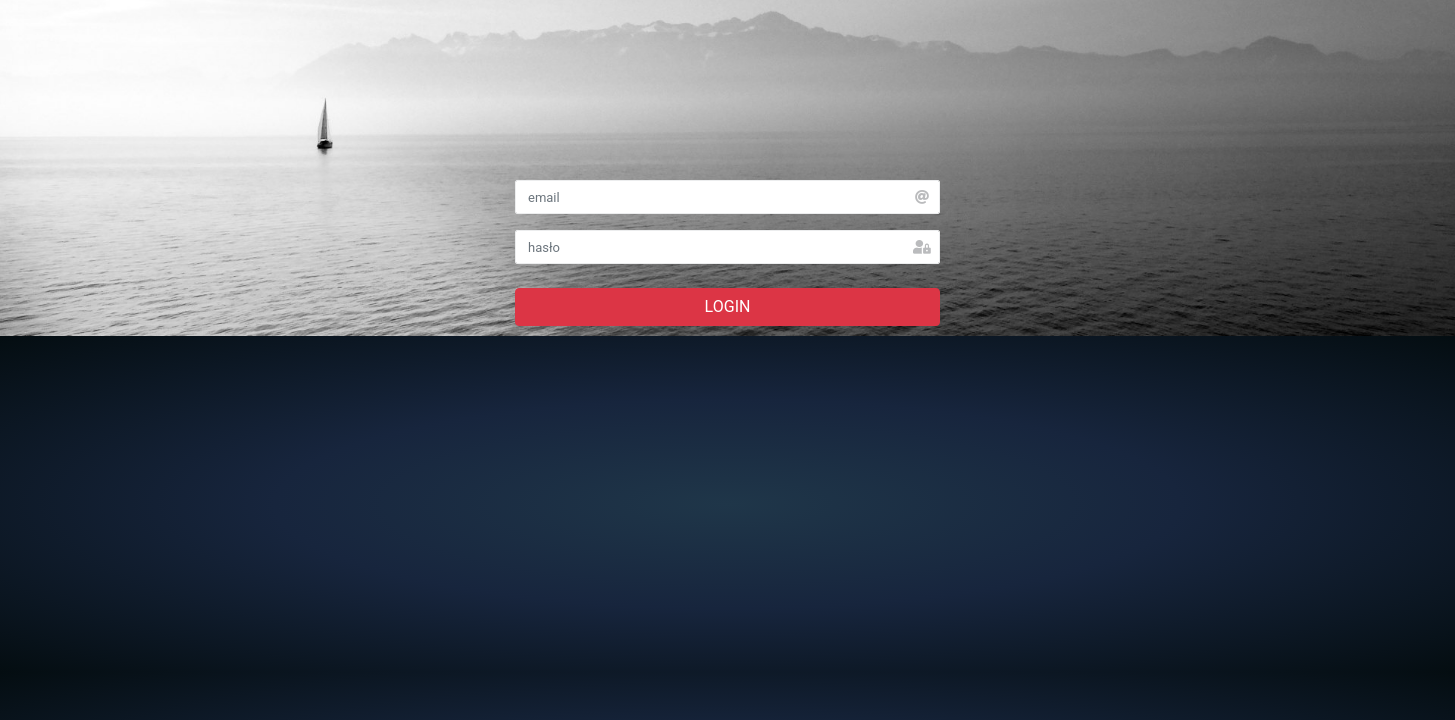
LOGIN (728, 306)
